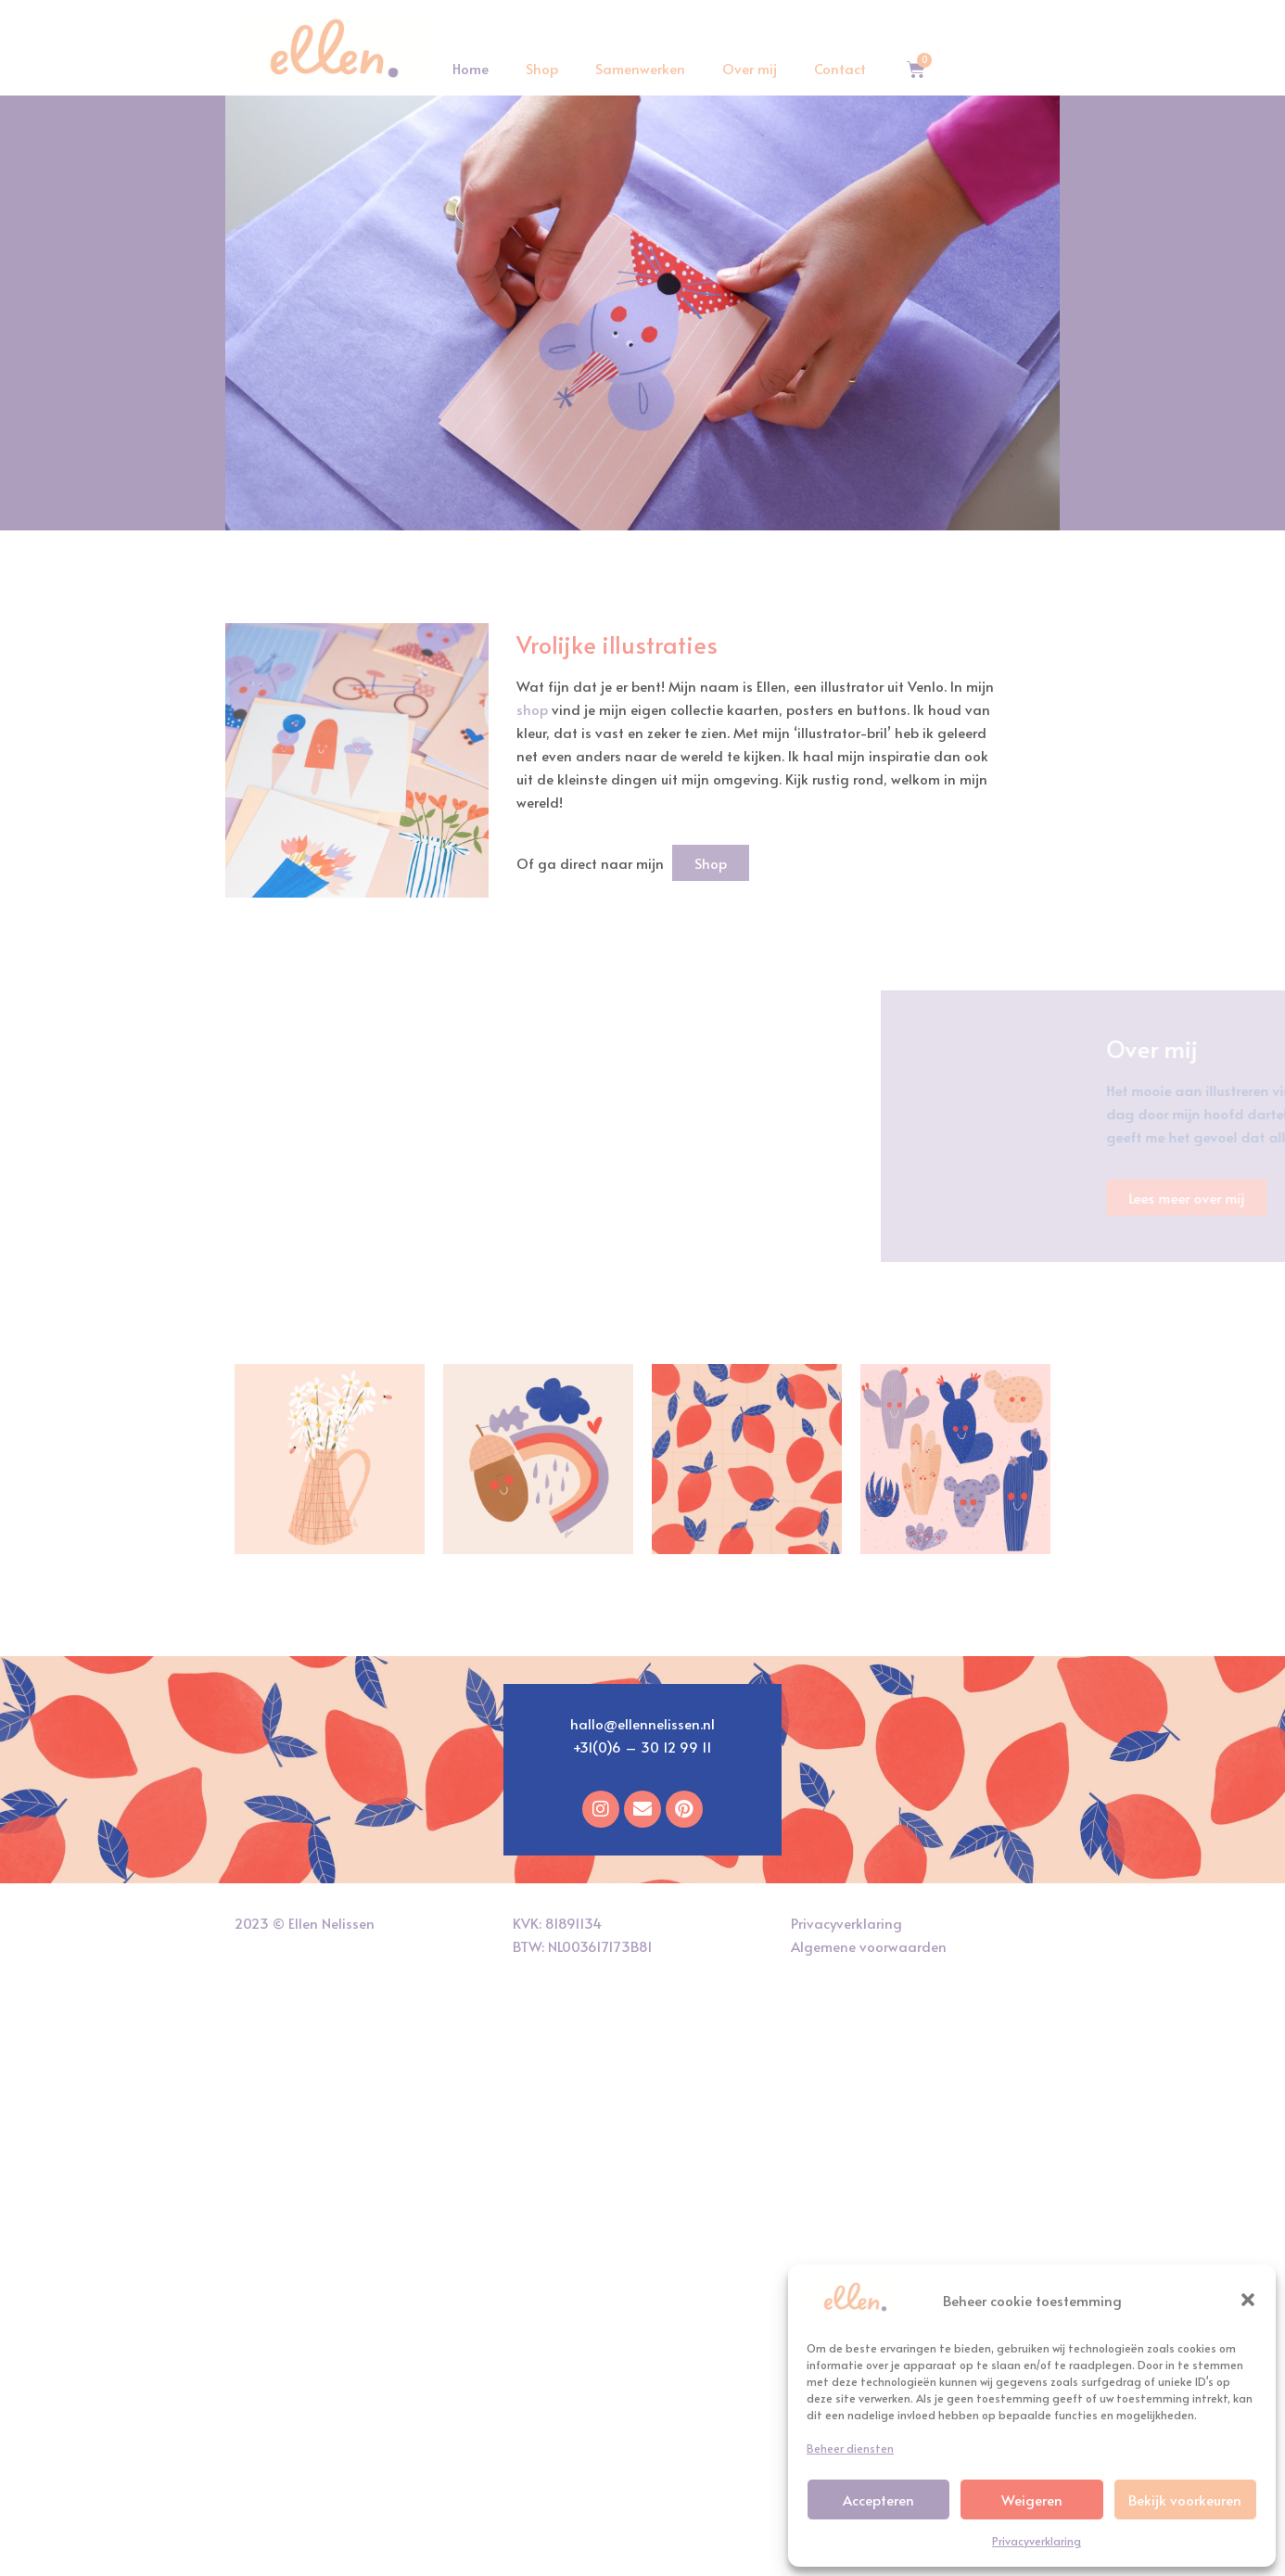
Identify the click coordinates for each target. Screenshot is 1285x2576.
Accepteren (878, 2499)
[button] (1248, 2299)
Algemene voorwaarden (869, 1946)
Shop (542, 68)
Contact (840, 68)
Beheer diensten (850, 2448)
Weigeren (1031, 2499)
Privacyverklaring (1036, 2540)
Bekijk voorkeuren (1184, 2499)
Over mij (749, 68)
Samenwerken (640, 68)
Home (470, 68)
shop (532, 709)
